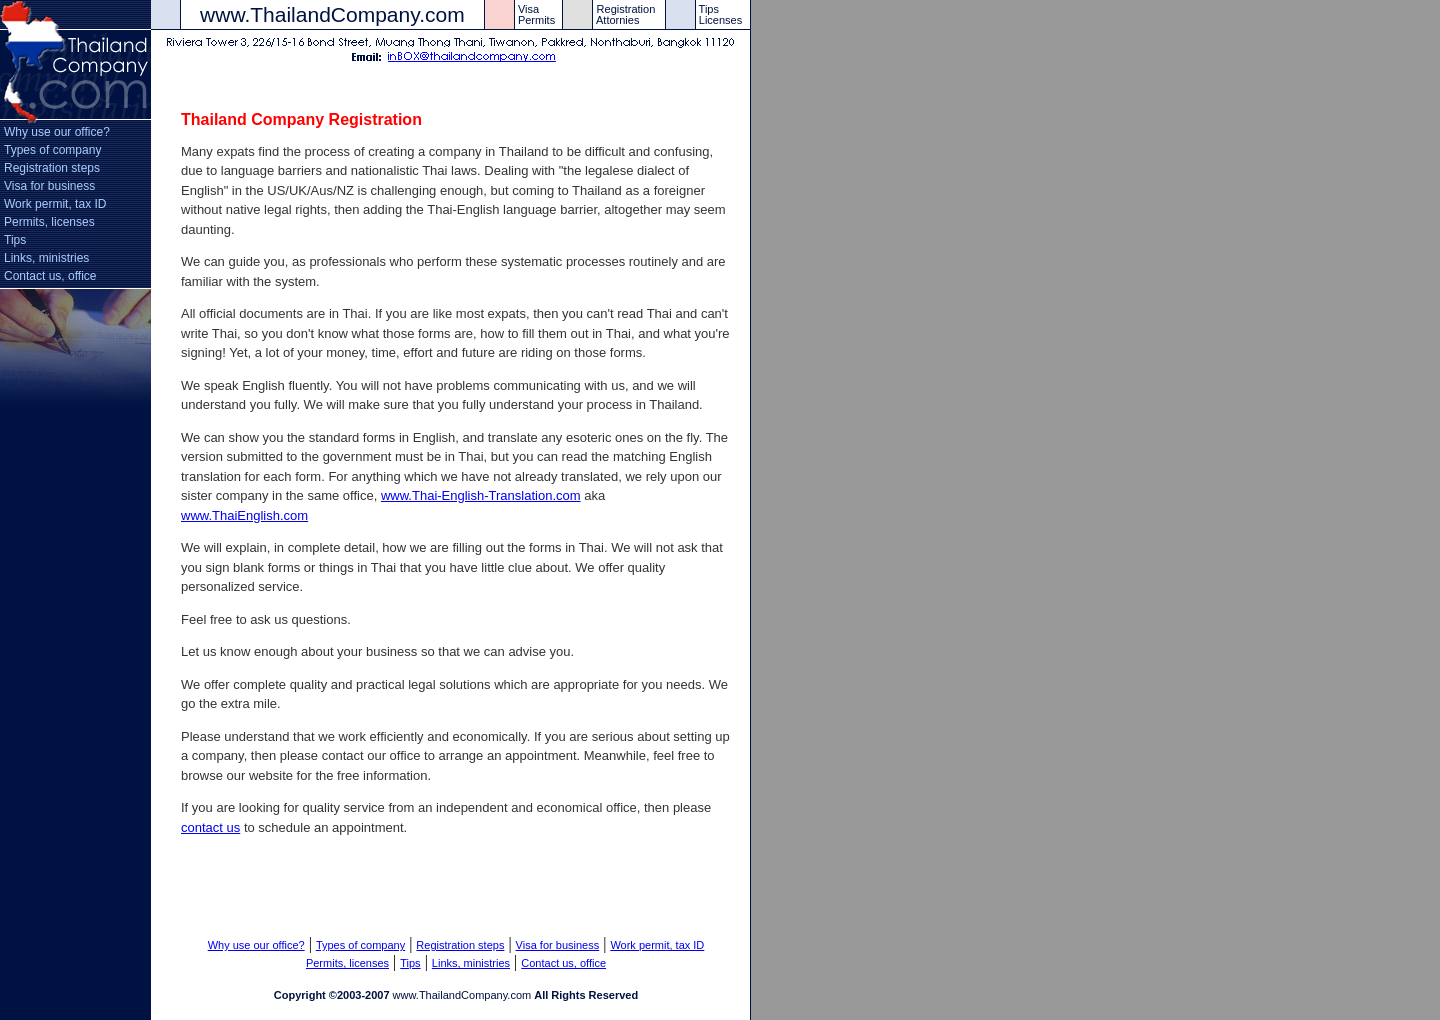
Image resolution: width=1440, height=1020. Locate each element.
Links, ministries (46, 258)
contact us (210, 827)
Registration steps (52, 168)
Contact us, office (50, 276)
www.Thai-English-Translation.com (481, 495)
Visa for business (49, 186)
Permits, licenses (49, 222)
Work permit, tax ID (55, 204)
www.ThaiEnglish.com (244, 515)
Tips (15, 240)
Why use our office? (57, 132)
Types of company (52, 150)
